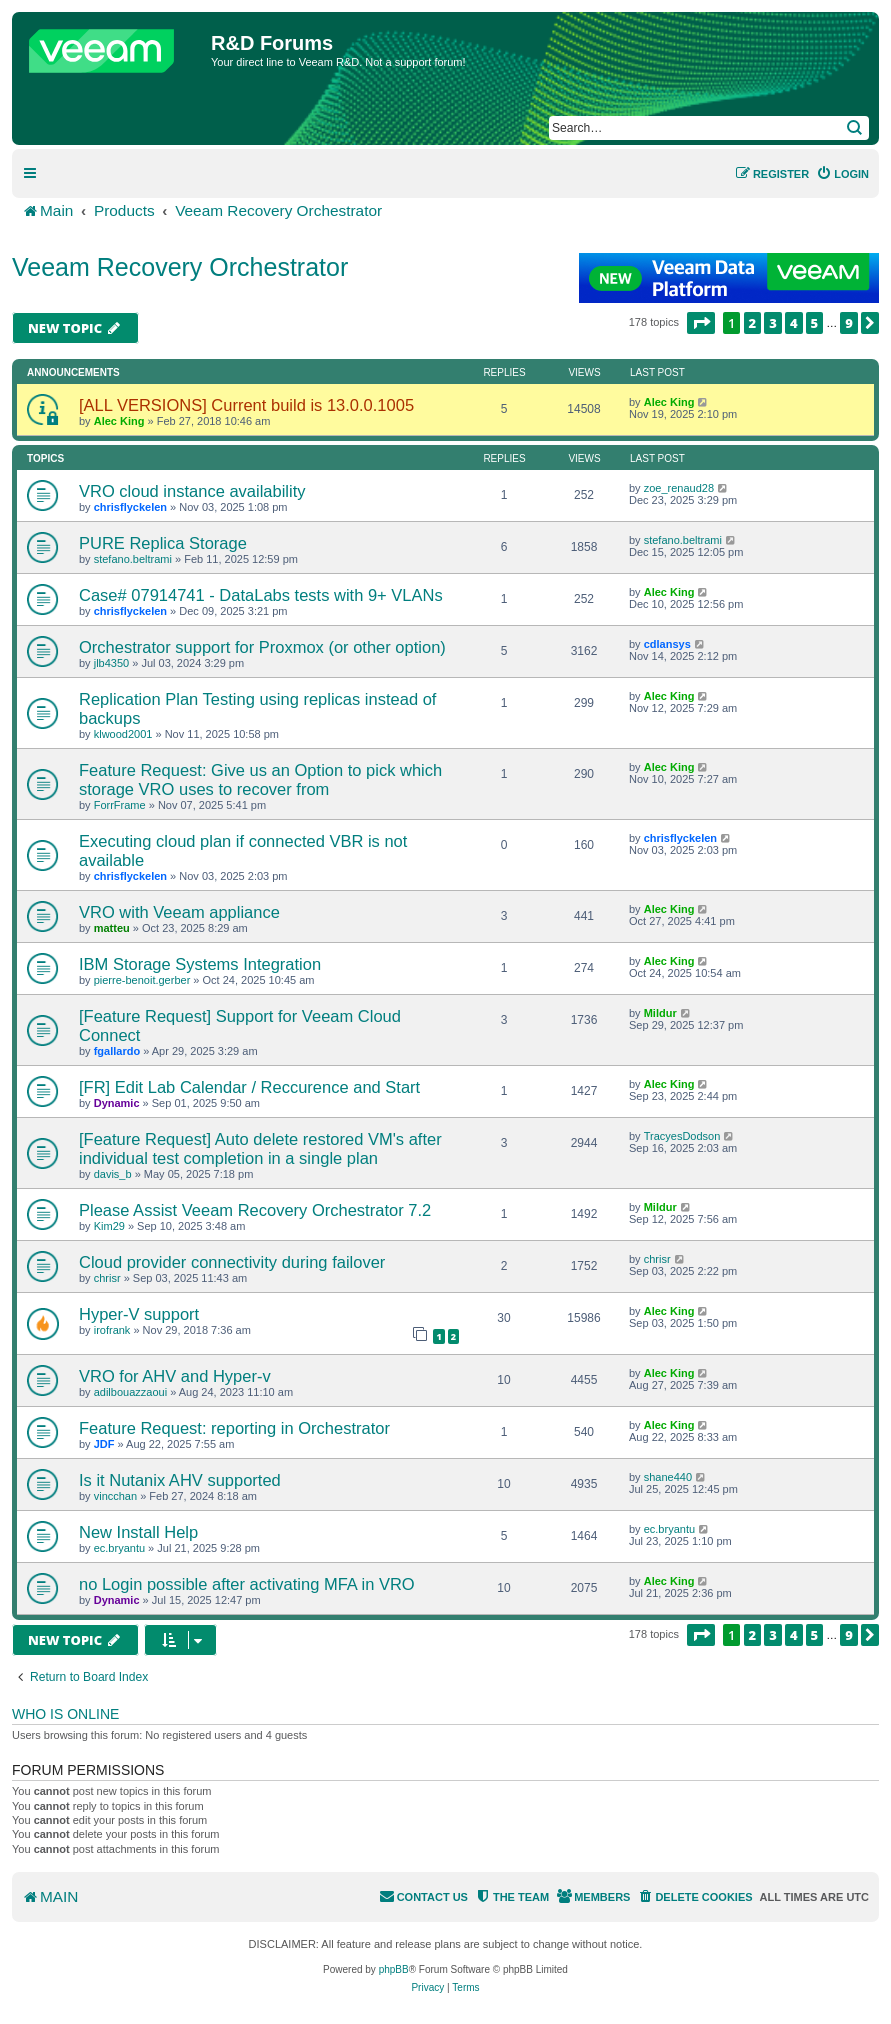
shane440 (668, 1477)
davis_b (113, 1174)
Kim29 (109, 1226)
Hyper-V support (139, 1314)
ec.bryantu (119, 1548)
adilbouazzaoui (130, 1392)
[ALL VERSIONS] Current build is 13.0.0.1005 (246, 405)
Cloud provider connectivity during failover (232, 1262)
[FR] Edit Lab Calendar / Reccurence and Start (249, 1087)
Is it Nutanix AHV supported (180, 1480)
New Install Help (138, 1532)
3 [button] (773, 323)
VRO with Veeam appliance (179, 912)
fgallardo (117, 1051)
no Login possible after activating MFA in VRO (247, 1584)
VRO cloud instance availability (192, 491)
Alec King (119, 421)
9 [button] (849, 323)
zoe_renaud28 (679, 488)
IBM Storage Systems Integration (200, 964)
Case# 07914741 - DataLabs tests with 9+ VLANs (261, 595)
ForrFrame (120, 805)
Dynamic (117, 1103)
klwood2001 (123, 734)
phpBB (394, 1969)
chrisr (107, 1278)
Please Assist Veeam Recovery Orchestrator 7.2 (255, 1210)
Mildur (660, 1013)
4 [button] (794, 323)
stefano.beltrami (133, 559)
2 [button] (753, 323)
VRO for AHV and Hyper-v (175, 1376)
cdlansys (667, 644)
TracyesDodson (682, 1136)
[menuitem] (842, 174)
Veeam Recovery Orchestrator (180, 267)
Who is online (65, 1714)
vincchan (115, 1496)
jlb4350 (111, 663)
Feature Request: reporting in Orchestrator (234, 1428)
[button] (701, 323)
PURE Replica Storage (163, 543)
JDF (104, 1444)
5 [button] (815, 323)
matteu (112, 928)
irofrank (112, 1330)
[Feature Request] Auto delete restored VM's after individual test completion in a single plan (260, 1148)
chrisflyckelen (130, 507)
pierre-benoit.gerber (142, 980)
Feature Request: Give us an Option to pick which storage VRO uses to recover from (260, 779)
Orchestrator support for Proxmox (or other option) (262, 647)
